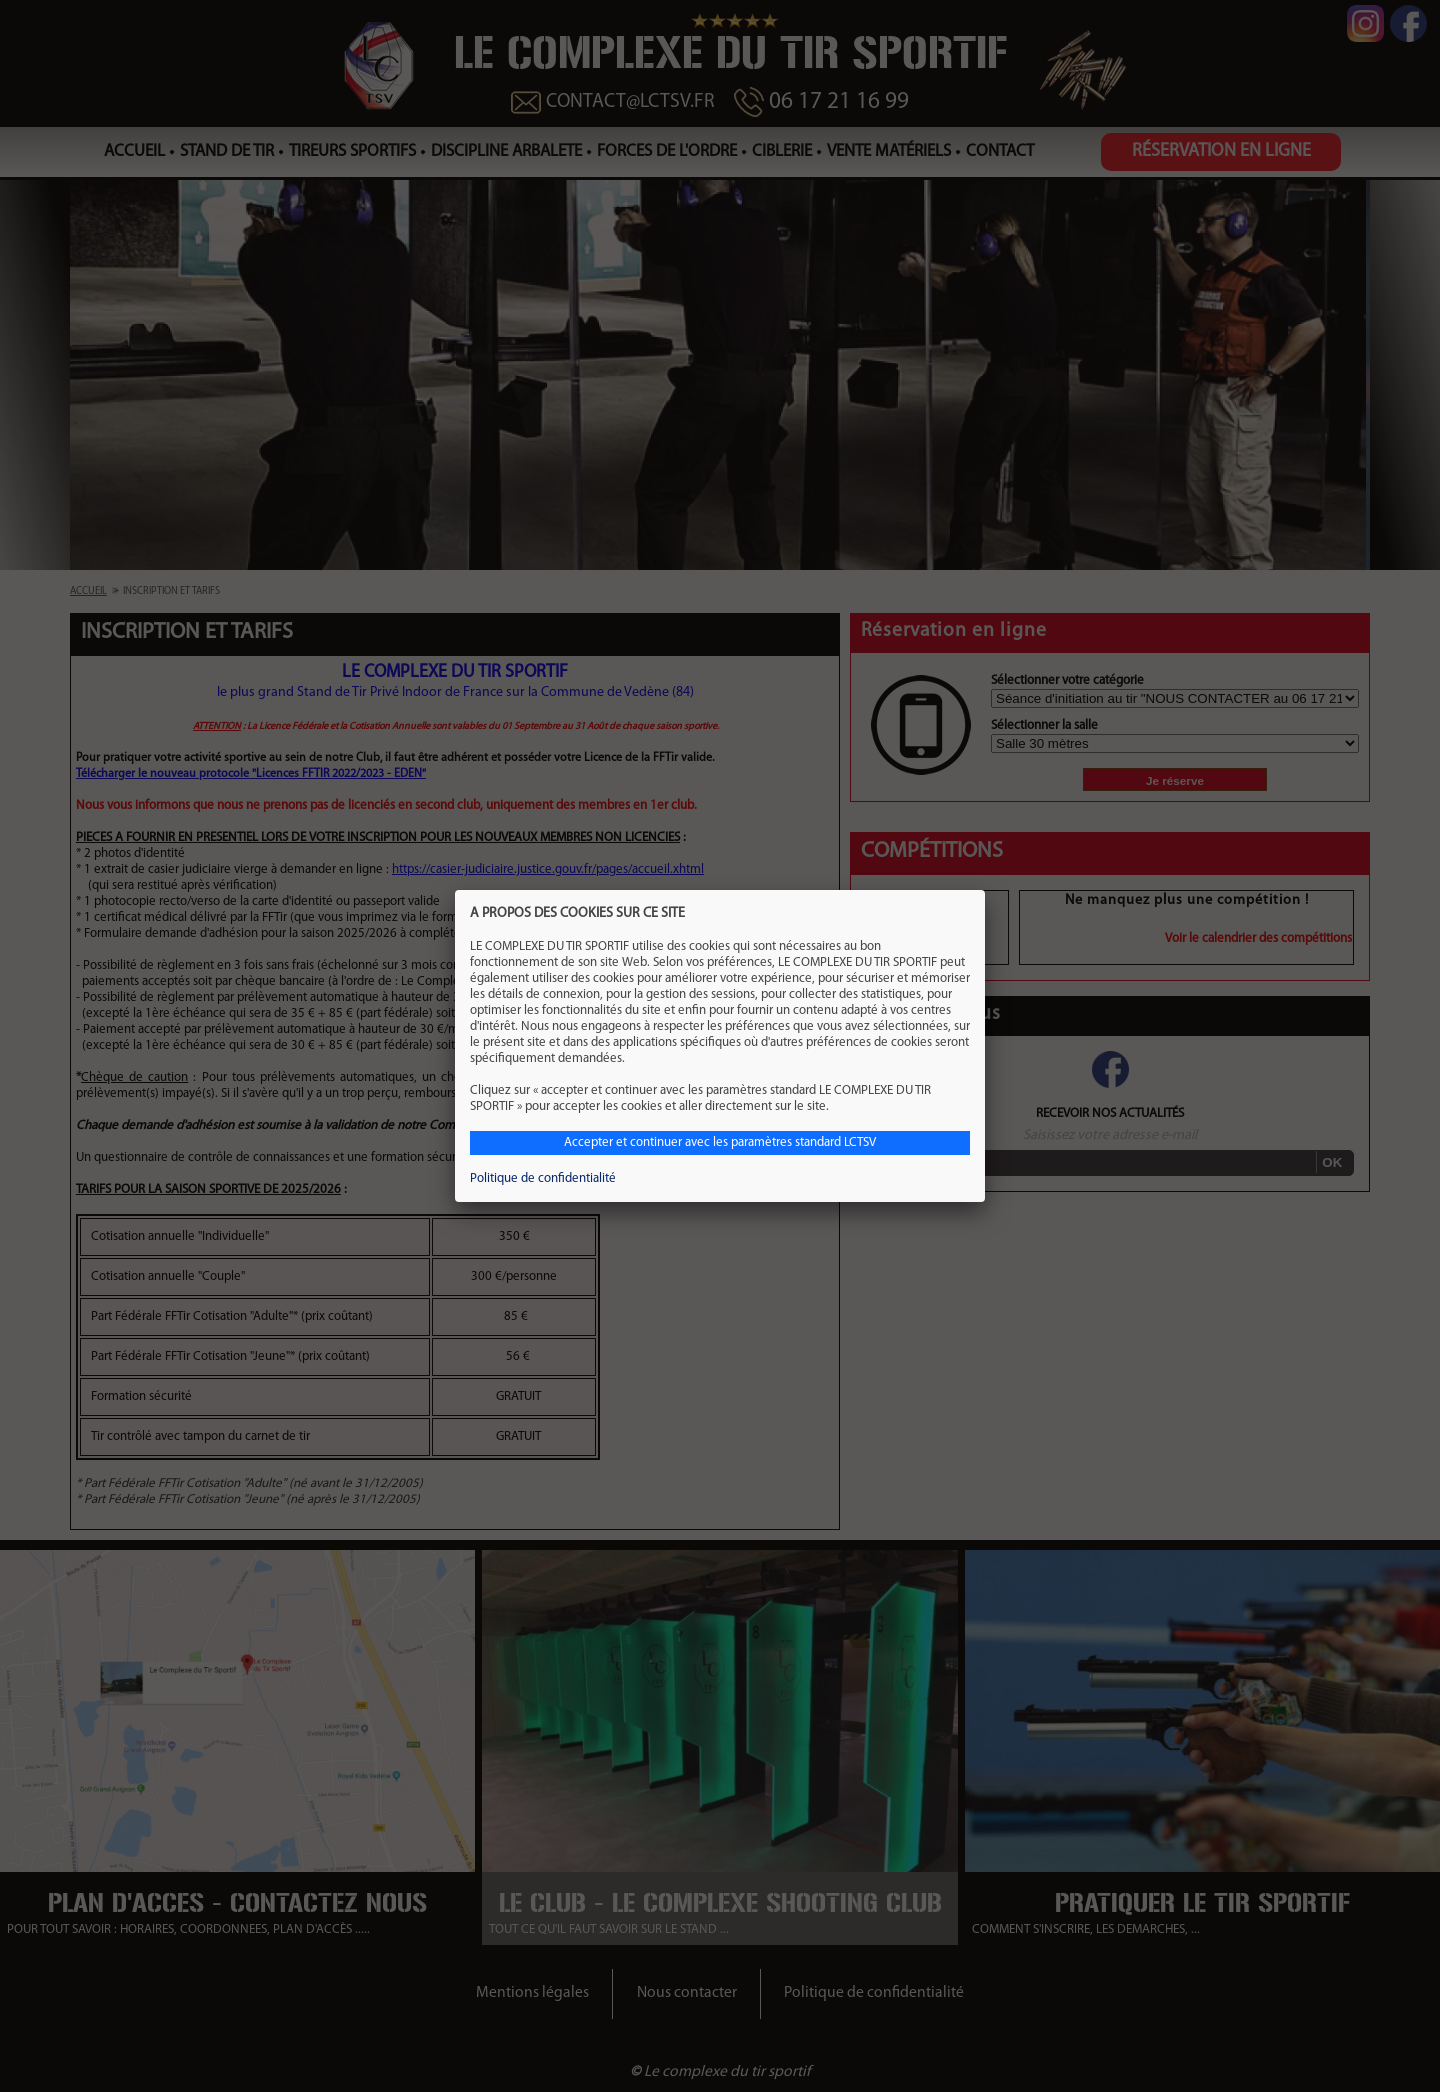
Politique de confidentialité (543, 1178)
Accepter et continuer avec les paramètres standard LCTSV (720, 1142)
